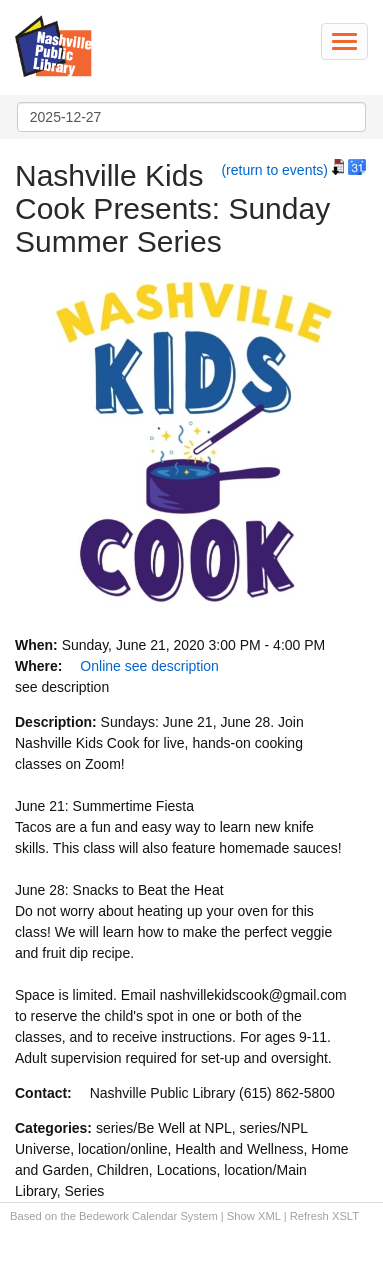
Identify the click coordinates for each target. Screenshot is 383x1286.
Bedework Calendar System (148, 1216)
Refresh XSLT (324, 1216)
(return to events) (274, 170)
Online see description (149, 666)
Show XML (254, 1216)
